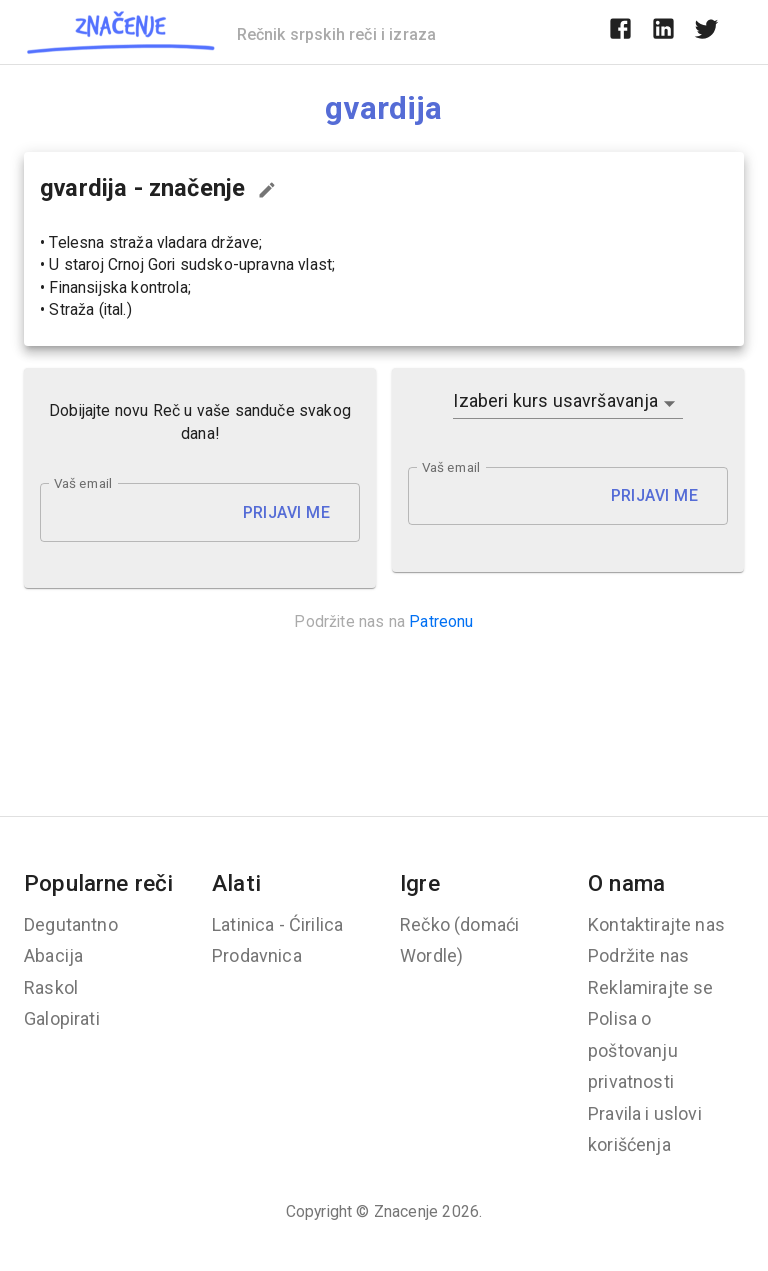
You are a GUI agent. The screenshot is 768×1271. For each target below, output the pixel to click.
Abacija (53, 955)
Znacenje (406, 1211)
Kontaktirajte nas (656, 924)
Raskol (51, 987)
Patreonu (441, 621)
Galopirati (62, 1018)
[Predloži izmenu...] (267, 190)
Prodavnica (257, 955)
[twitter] (706, 32)
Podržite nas (638, 955)
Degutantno (71, 924)
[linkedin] (663, 32)
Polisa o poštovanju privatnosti (633, 1050)
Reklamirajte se (651, 987)
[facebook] (620, 32)
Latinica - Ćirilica (277, 924)
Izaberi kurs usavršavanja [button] (555, 400)
